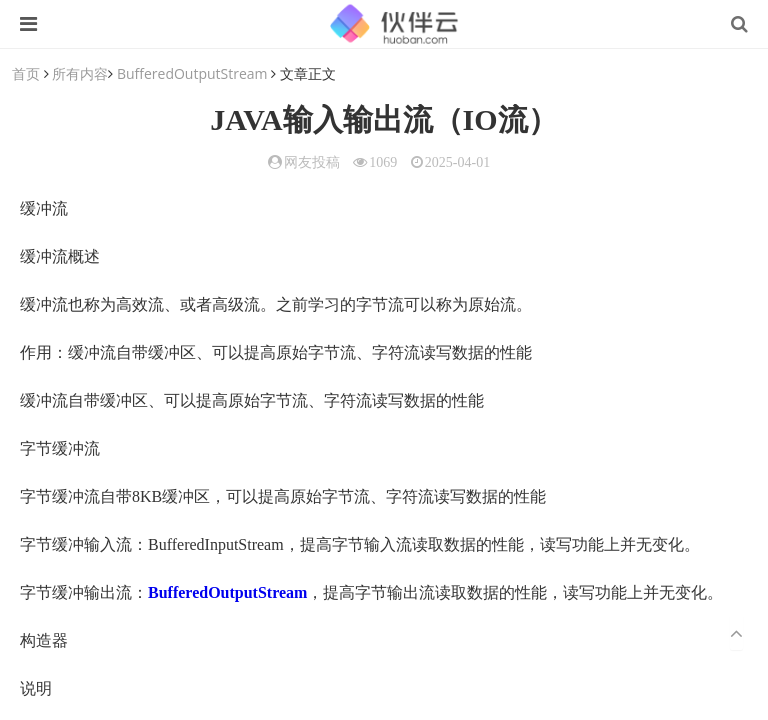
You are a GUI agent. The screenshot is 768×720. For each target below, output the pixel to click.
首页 (26, 73)
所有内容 (80, 73)
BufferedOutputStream (192, 73)
